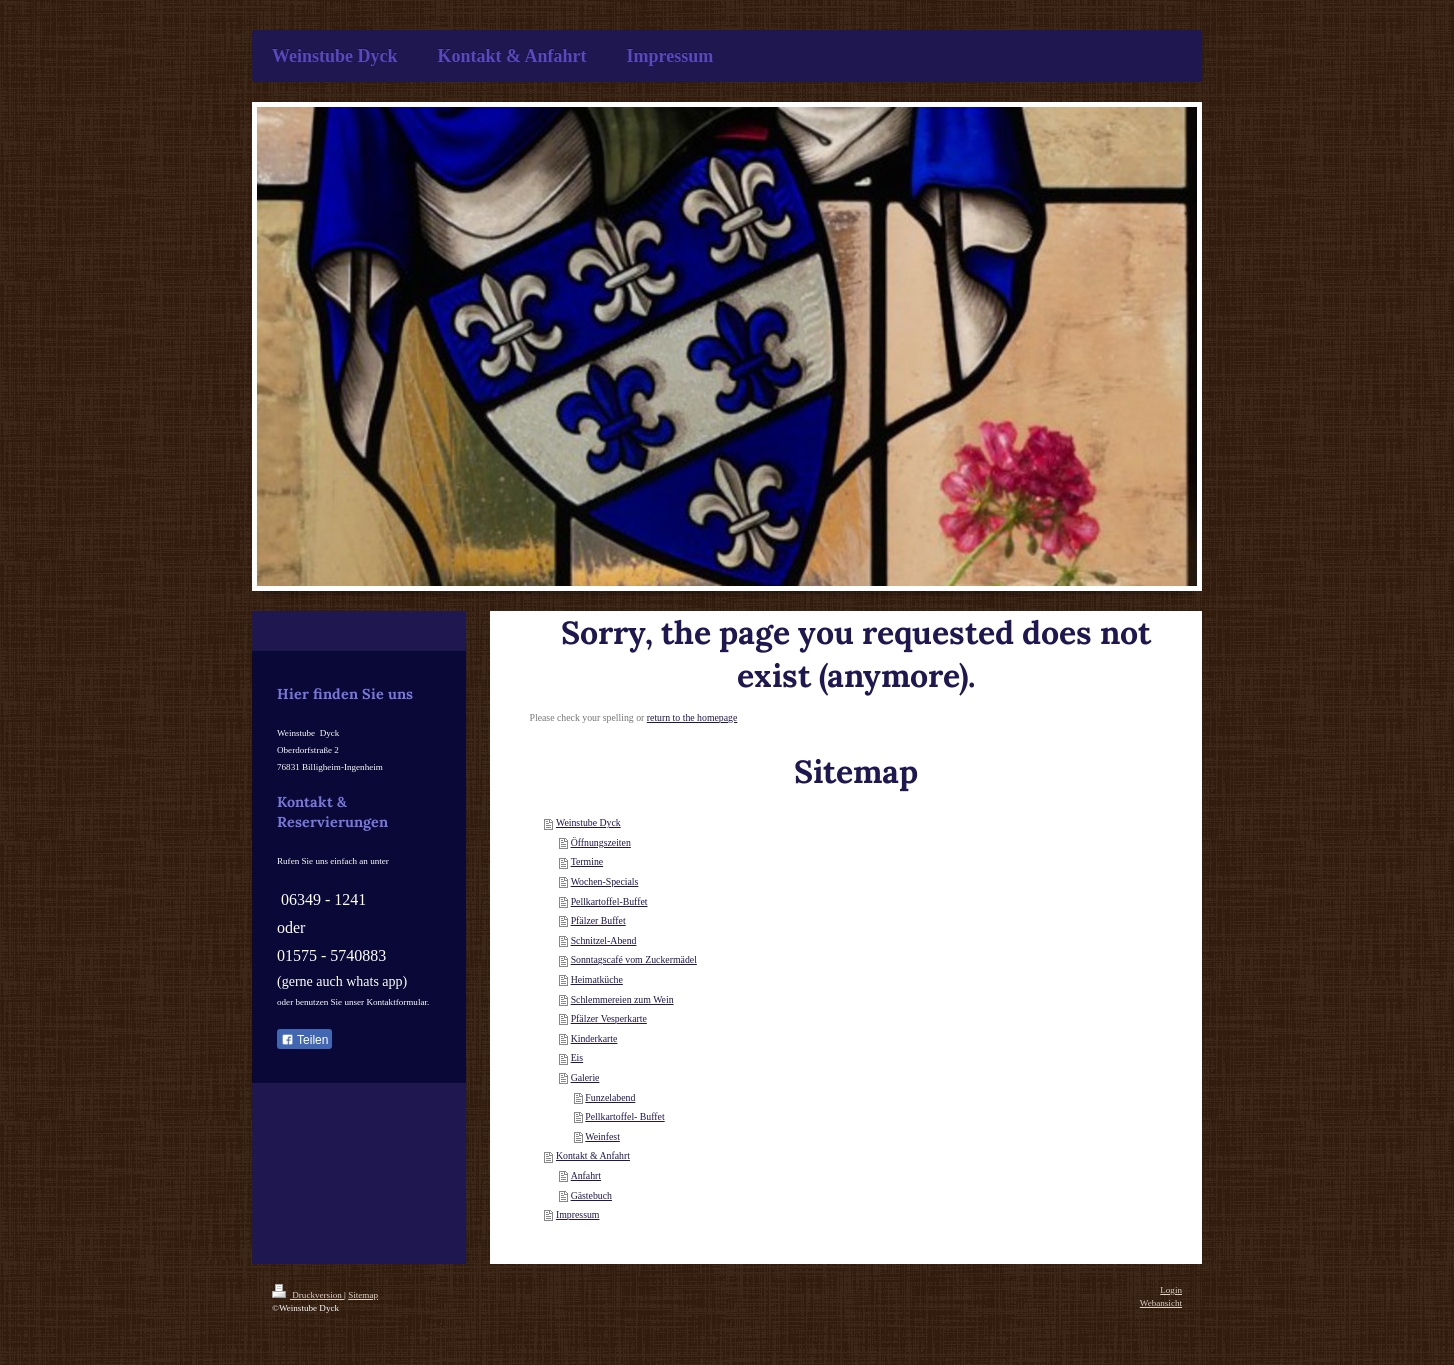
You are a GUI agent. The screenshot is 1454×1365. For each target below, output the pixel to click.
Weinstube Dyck (588, 822)
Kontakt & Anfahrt (593, 1155)
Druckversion (308, 1295)
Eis (577, 1057)
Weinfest (602, 1136)
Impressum (578, 1214)
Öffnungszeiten (601, 842)
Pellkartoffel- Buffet (624, 1116)
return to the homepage (692, 717)
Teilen (304, 1040)
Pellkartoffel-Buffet (609, 901)
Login (1171, 1290)
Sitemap (363, 1295)
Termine (587, 861)
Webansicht (1161, 1303)
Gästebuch (591, 1195)
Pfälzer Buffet (598, 920)
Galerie (585, 1077)
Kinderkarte (594, 1038)
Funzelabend (610, 1097)
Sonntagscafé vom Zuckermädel (634, 959)
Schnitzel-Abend (604, 940)
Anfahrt (586, 1175)
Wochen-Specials (605, 881)
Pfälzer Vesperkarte (609, 1018)
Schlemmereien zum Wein (622, 999)
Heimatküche (597, 979)
